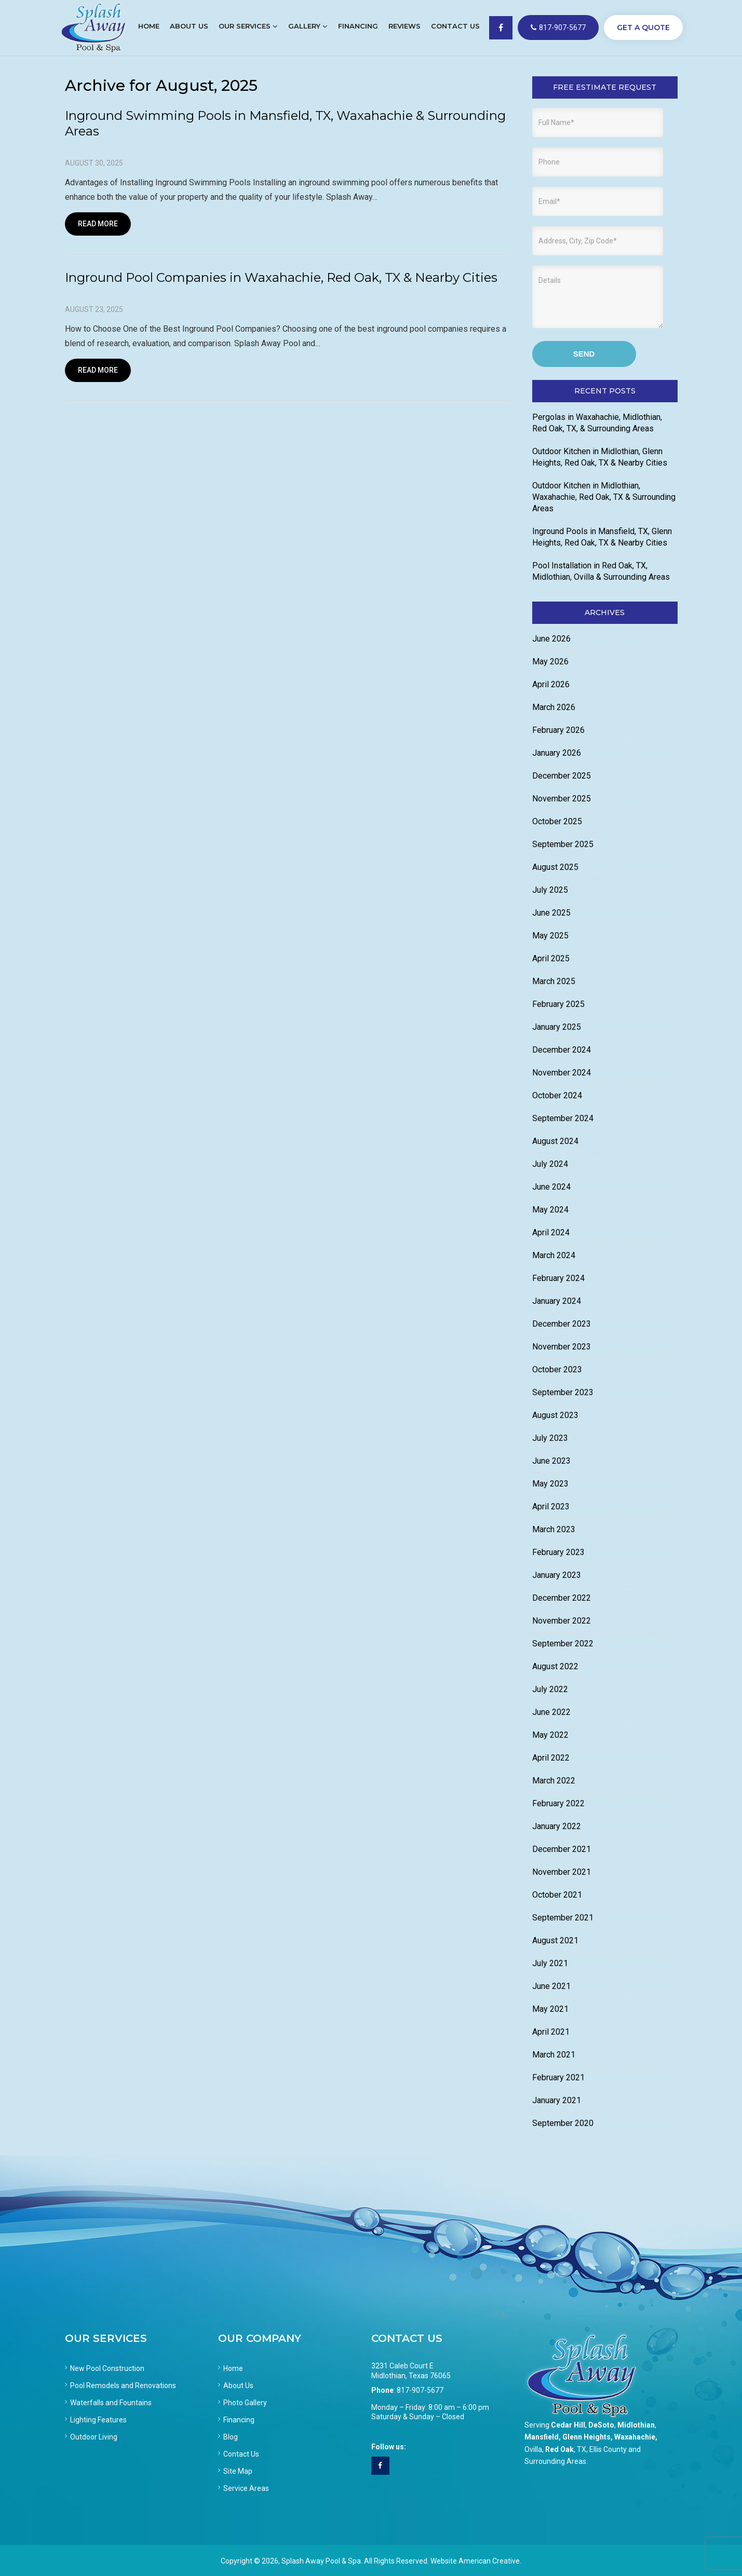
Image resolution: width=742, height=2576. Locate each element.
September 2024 (562, 1118)
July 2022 (550, 1689)
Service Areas (246, 2488)
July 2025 (550, 890)
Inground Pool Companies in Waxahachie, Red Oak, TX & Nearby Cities (281, 277)
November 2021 (561, 1872)
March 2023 (553, 1529)
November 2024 (561, 1073)
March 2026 (553, 707)
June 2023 (551, 1461)
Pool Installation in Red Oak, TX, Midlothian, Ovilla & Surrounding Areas (601, 571)
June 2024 (551, 1187)
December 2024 (561, 1050)
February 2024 (558, 1278)
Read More (98, 224)
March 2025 (553, 981)
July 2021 (550, 1963)
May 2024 (550, 1210)
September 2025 (562, 844)
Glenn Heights (586, 2437)
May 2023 (550, 1484)
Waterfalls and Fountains (111, 2402)
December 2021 (561, 1849)
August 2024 (555, 1141)
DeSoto (601, 2425)
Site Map (237, 2471)
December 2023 (561, 1324)
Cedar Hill (568, 2425)
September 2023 (562, 1392)
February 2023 (558, 1552)
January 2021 (556, 2100)
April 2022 (551, 1758)
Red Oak (559, 2449)
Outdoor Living (93, 2437)
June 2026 (551, 639)
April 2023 (551, 1506)
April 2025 (551, 958)
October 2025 (557, 821)
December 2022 (561, 1598)
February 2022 (558, 1803)
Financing (238, 2420)
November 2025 (561, 798)
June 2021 (551, 1986)
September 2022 (562, 1643)
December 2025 (561, 776)
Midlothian (636, 2425)
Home (233, 2368)
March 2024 (553, 1255)
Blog (230, 2437)
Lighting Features (98, 2420)
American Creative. (489, 2561)
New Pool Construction (107, 2368)
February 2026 (558, 730)
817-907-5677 (558, 27)
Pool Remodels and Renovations (123, 2385)
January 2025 (556, 1027)
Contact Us (241, 2454)
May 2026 (550, 661)
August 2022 (555, 1666)
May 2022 (550, 1735)
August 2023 (555, 1415)
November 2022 (561, 1621)
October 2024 (557, 1095)
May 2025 (550, 936)
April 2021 (551, 2032)
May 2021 (550, 2009)
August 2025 (555, 867)
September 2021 (562, 1918)
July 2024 (550, 1164)
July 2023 (550, 1438)
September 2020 (562, 2123)
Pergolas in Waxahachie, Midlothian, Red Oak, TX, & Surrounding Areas (597, 422)
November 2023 (561, 1347)
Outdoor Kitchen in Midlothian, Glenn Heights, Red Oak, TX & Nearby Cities (599, 457)
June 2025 (551, 913)
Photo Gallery (245, 2402)
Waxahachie (634, 2437)
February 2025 (558, 1004)
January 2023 (556, 1575)
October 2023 (557, 1369)
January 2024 (556, 1301)
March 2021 (553, 2055)
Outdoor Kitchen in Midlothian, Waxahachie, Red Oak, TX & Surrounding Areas (604, 497)
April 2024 (551, 1232)
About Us (238, 2385)
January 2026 (556, 753)
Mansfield (541, 2437)
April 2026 (551, 684)
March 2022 (553, 1781)
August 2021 (555, 1940)
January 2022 (556, 1826)
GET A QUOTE (643, 27)
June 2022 (551, 1712)
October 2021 (557, 1895)
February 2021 (558, 2077)
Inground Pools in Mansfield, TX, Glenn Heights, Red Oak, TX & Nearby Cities (602, 537)
